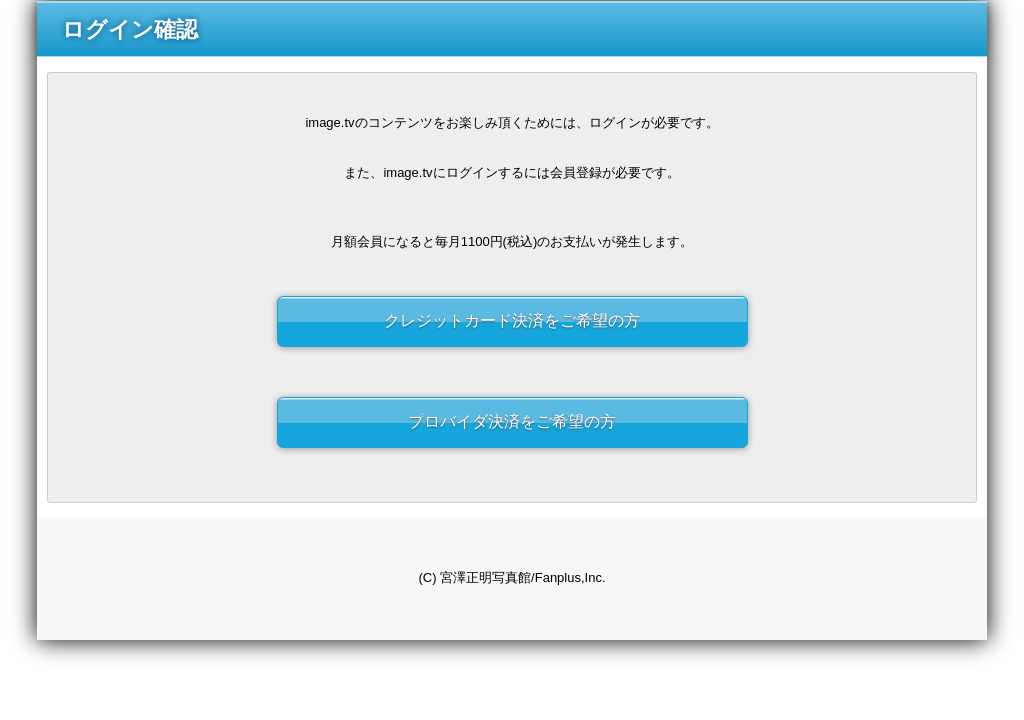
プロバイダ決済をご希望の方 (512, 421)
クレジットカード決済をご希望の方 (512, 320)
